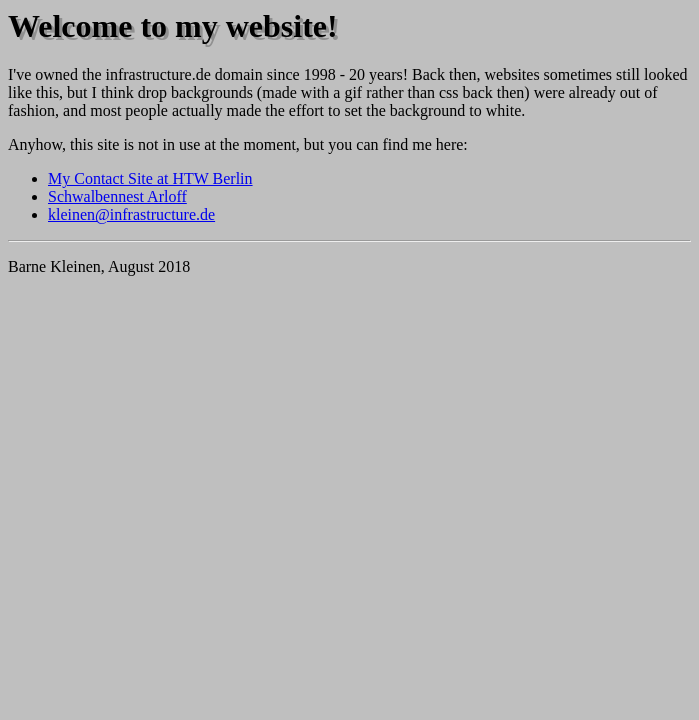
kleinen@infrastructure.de (131, 214)
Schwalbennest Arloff (117, 196)
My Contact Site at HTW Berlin (150, 178)
